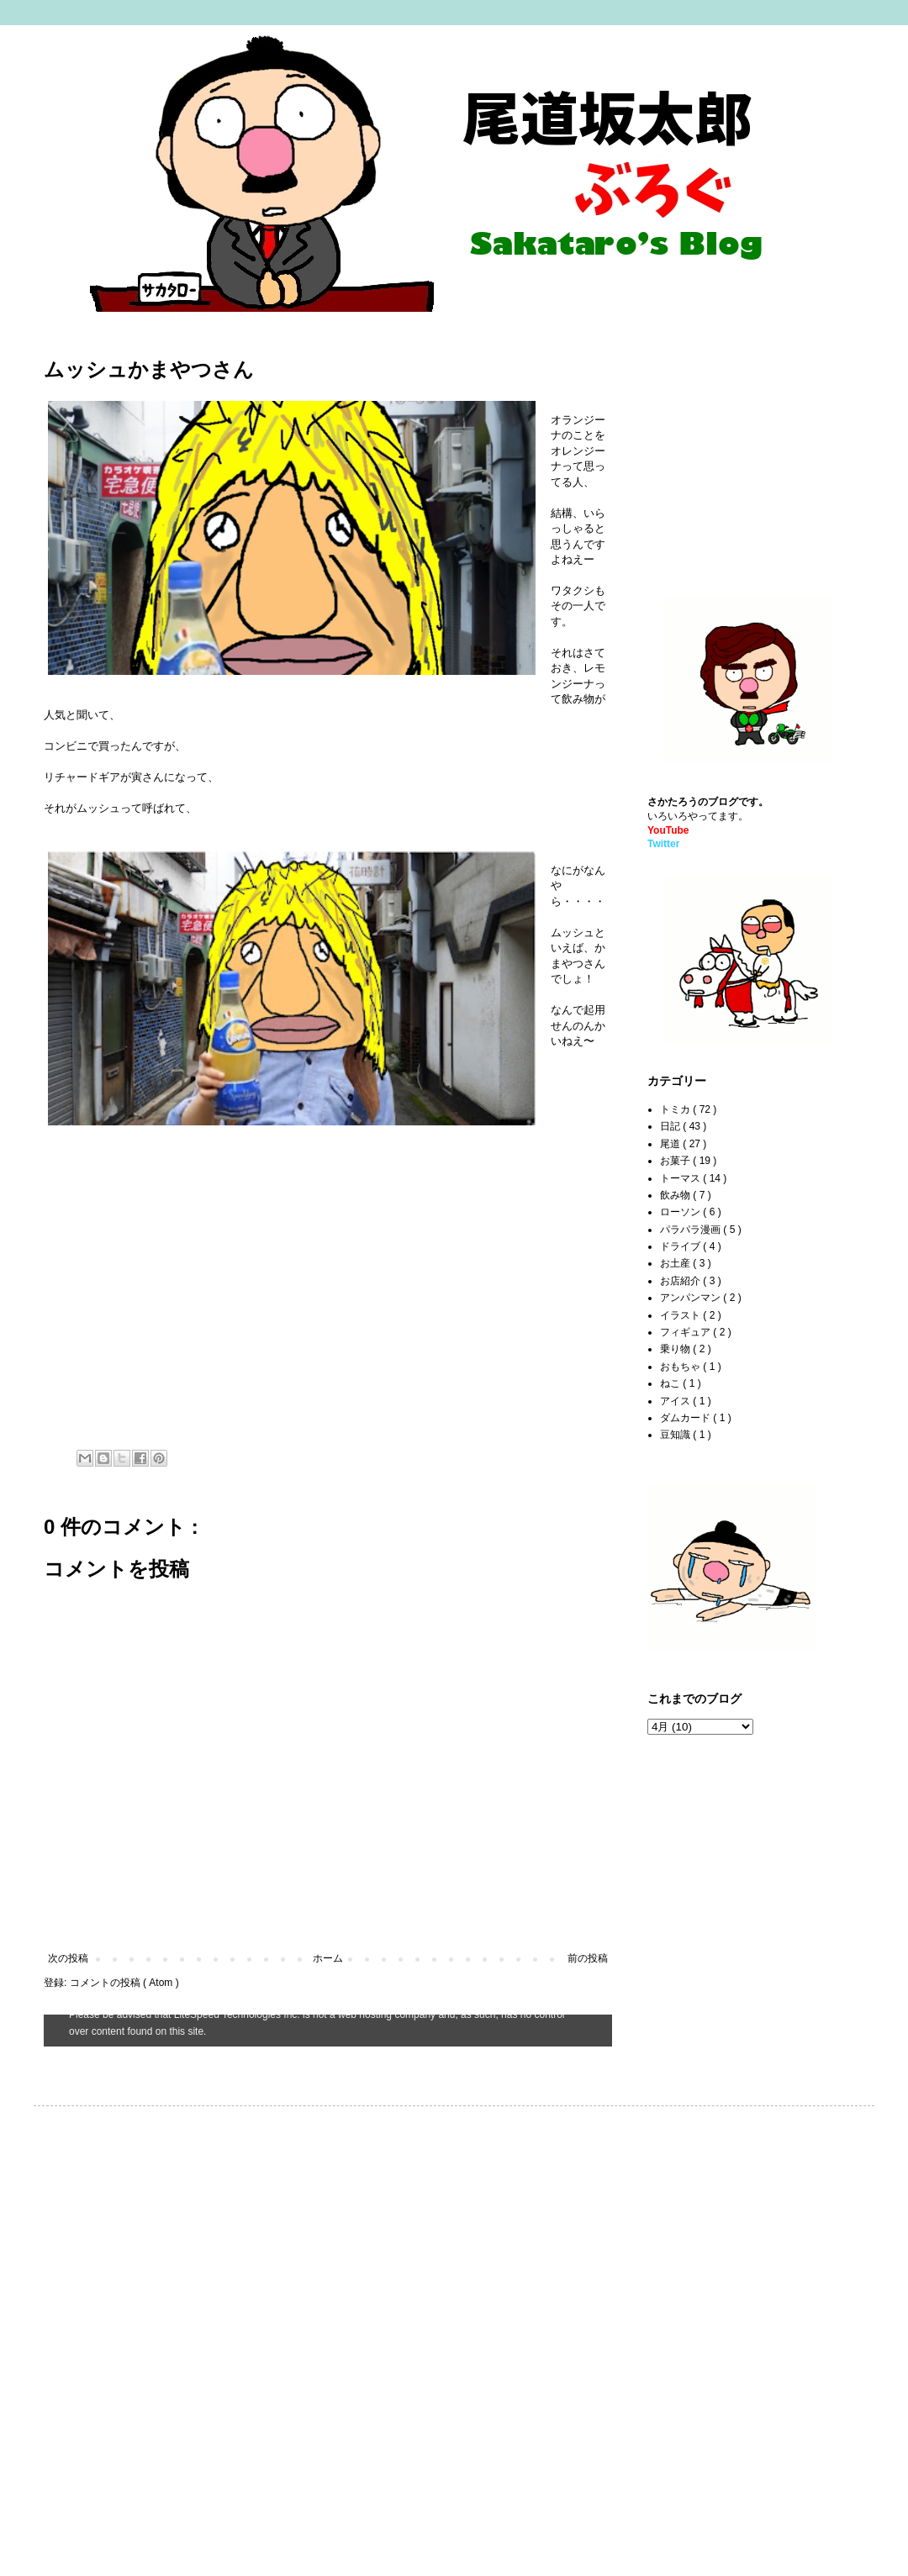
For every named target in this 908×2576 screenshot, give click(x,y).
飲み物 (676, 1195)
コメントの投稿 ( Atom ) (124, 1983)
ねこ (671, 1383)
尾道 (671, 1144)
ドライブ (681, 1246)
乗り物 (676, 1349)
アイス (676, 1401)
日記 (671, 1126)
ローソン (681, 1212)
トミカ (676, 1109)
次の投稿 (68, 1958)
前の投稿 (588, 1958)
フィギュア (686, 1332)
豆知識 (676, 1435)
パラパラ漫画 (691, 1229)
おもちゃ (681, 1366)
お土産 (676, 1263)
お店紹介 (681, 1281)
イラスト (681, 1315)
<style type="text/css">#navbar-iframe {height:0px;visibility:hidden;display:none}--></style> (328, 2031)
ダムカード (686, 1418)
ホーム (328, 1958)
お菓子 (676, 1161)
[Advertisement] (752, 446)
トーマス (681, 1178)
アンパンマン (691, 1298)
